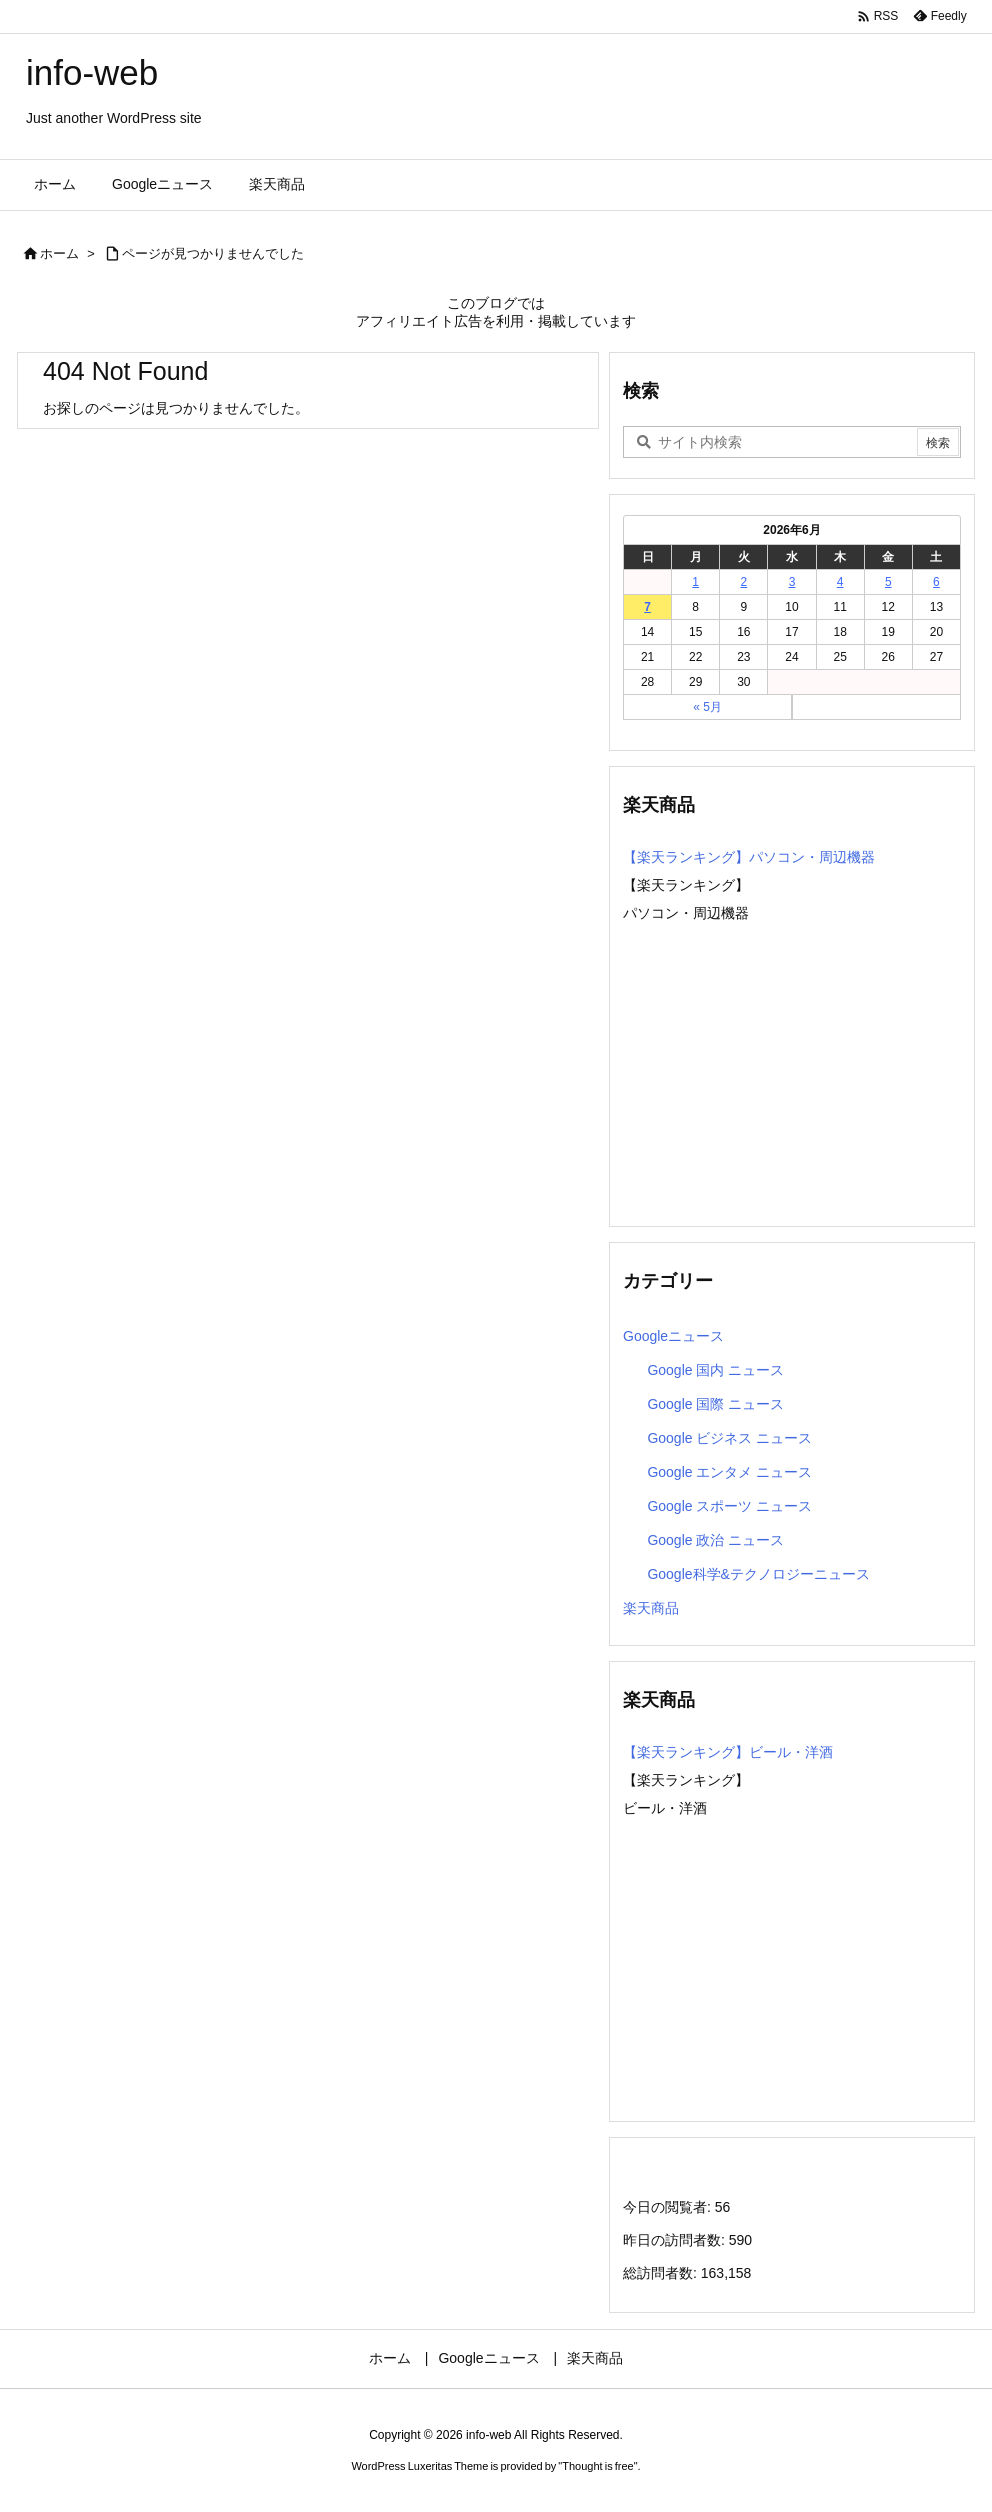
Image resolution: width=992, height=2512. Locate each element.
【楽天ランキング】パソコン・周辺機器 (749, 857)
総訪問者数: (662, 2273)
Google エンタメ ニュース (729, 1472)
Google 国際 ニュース (715, 1404)
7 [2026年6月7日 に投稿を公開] (647, 607)
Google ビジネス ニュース (729, 1438)
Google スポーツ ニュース (729, 1506)
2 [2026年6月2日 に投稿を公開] (744, 582)
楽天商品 (651, 1608)
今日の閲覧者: (669, 2207)
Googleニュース (673, 1336)
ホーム (59, 253)
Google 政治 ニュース (715, 1540)
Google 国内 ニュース (715, 1370)
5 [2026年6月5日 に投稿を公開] (888, 582)
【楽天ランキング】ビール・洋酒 (728, 1752)
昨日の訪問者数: (676, 2240)
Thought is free (597, 2466)
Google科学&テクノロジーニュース (758, 1574)
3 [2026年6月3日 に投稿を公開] (792, 582)
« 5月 (707, 707)
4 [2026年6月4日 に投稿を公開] (840, 582)
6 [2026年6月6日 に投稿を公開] (936, 582)
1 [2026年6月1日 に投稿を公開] (695, 582)
